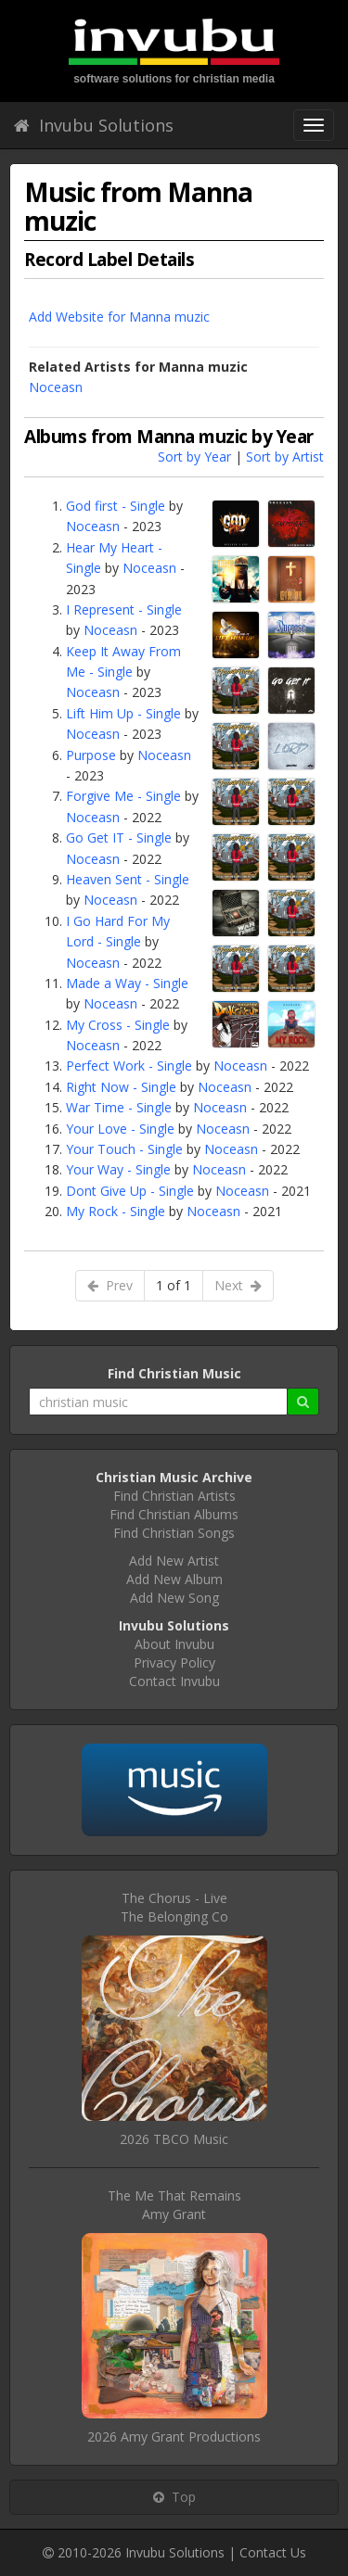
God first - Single (115, 505)
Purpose (91, 755)
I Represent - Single (124, 609)
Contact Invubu (174, 1681)
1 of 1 (173, 1285)
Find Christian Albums (174, 1514)
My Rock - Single (115, 1211)
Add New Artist (174, 1560)
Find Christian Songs (174, 1533)
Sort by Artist (285, 456)
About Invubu (174, 1644)
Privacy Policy (174, 1662)
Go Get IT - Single (119, 837)
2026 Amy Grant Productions (174, 2436)
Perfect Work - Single (129, 1065)
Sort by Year (194, 456)
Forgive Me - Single (123, 796)
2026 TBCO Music (174, 2139)
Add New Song (174, 1597)
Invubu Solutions (94, 125)
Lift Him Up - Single (123, 713)
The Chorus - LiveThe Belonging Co (174, 1907)
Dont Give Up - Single (130, 1190)
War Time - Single (119, 1107)
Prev (110, 1285)
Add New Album (174, 1579)
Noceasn (56, 387)
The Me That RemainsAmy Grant (174, 2205)
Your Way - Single (118, 1169)
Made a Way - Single (127, 983)
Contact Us (272, 2552)
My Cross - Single (118, 1025)
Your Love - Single (120, 1128)
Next (238, 1285)
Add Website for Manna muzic (119, 316)
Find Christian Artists (174, 1495)
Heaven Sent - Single (127, 879)
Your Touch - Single (124, 1149)
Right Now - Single (121, 1087)
